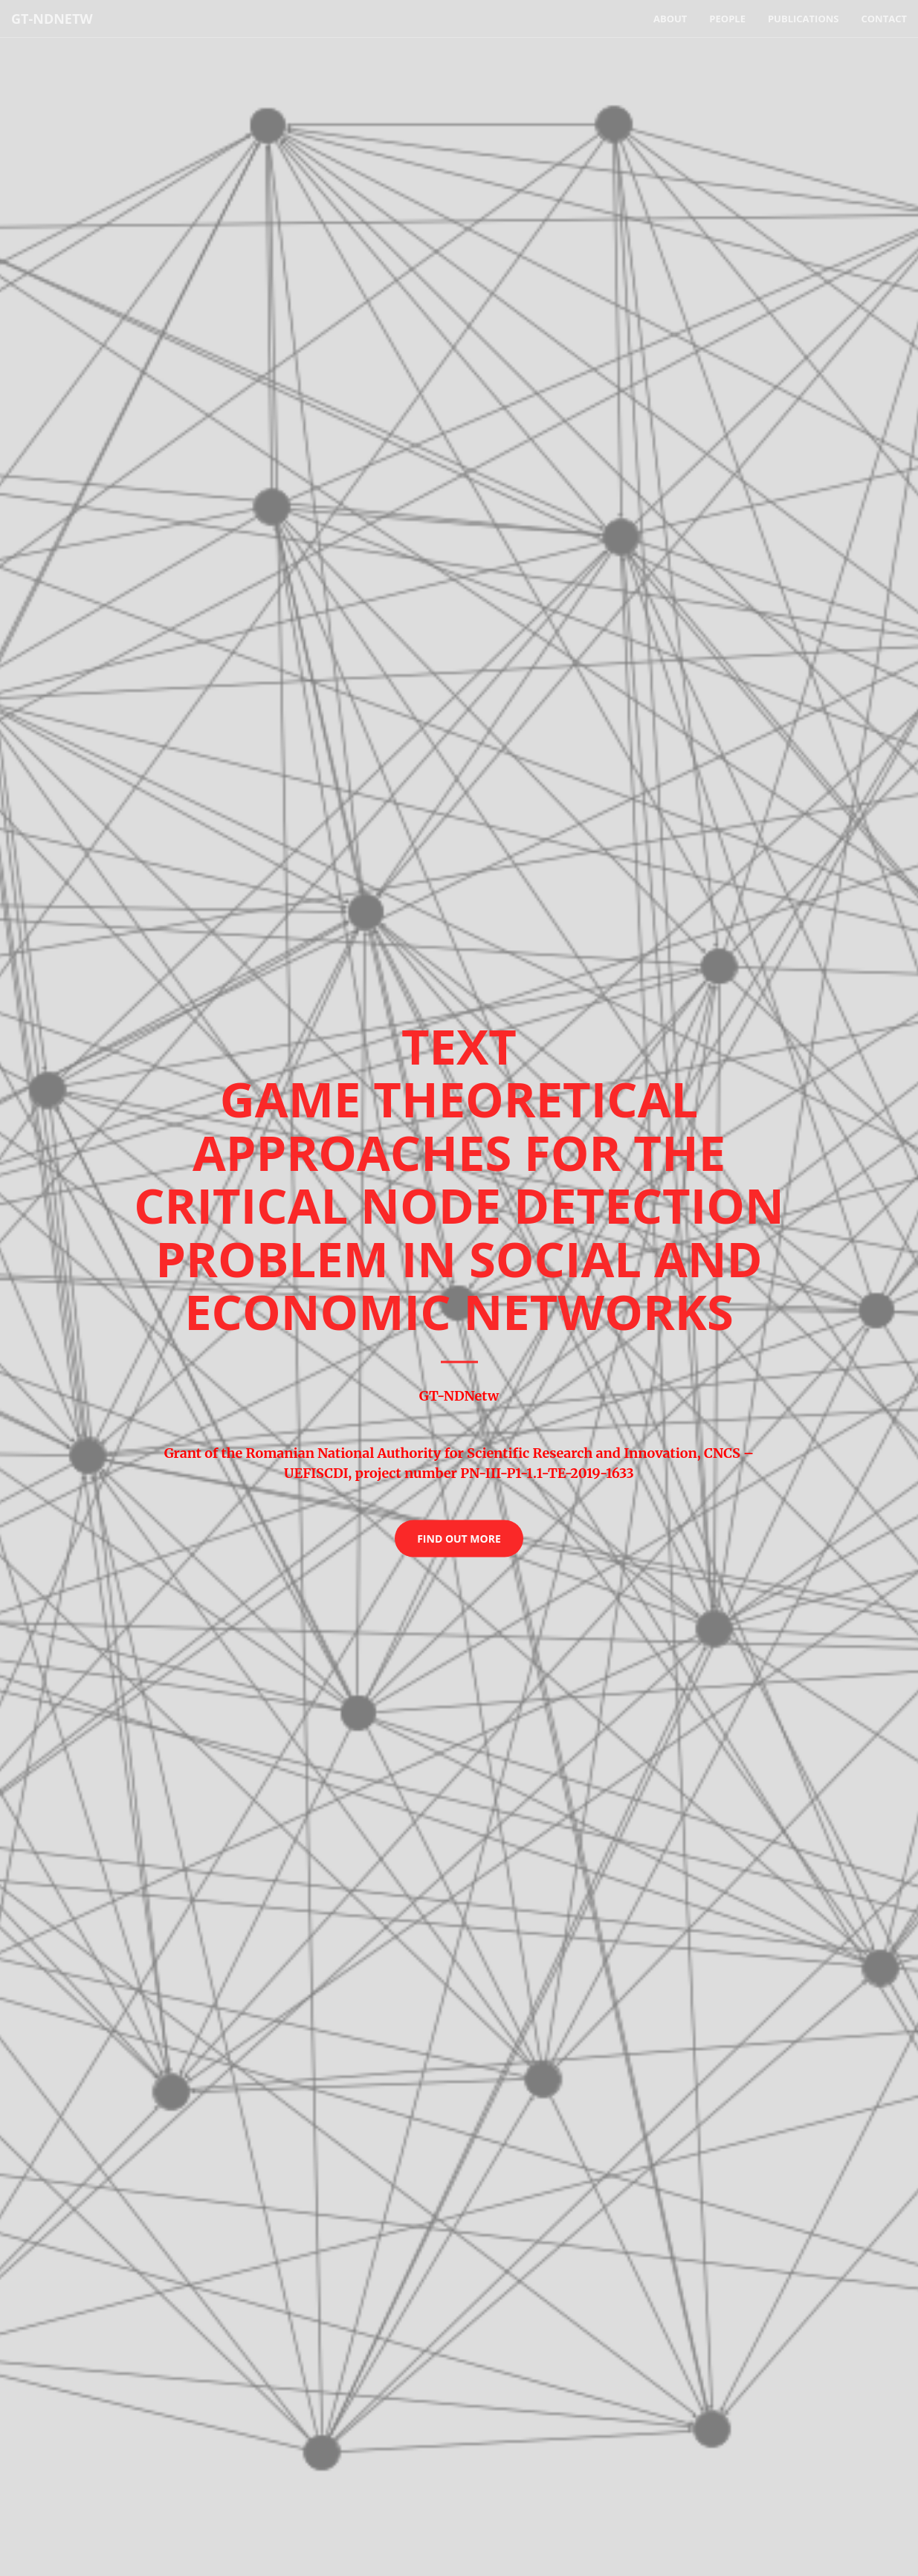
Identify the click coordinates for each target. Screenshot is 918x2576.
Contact (884, 18)
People (727, 18)
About (670, 18)
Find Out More (459, 1538)
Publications (803, 18)
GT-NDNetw (52, 19)
